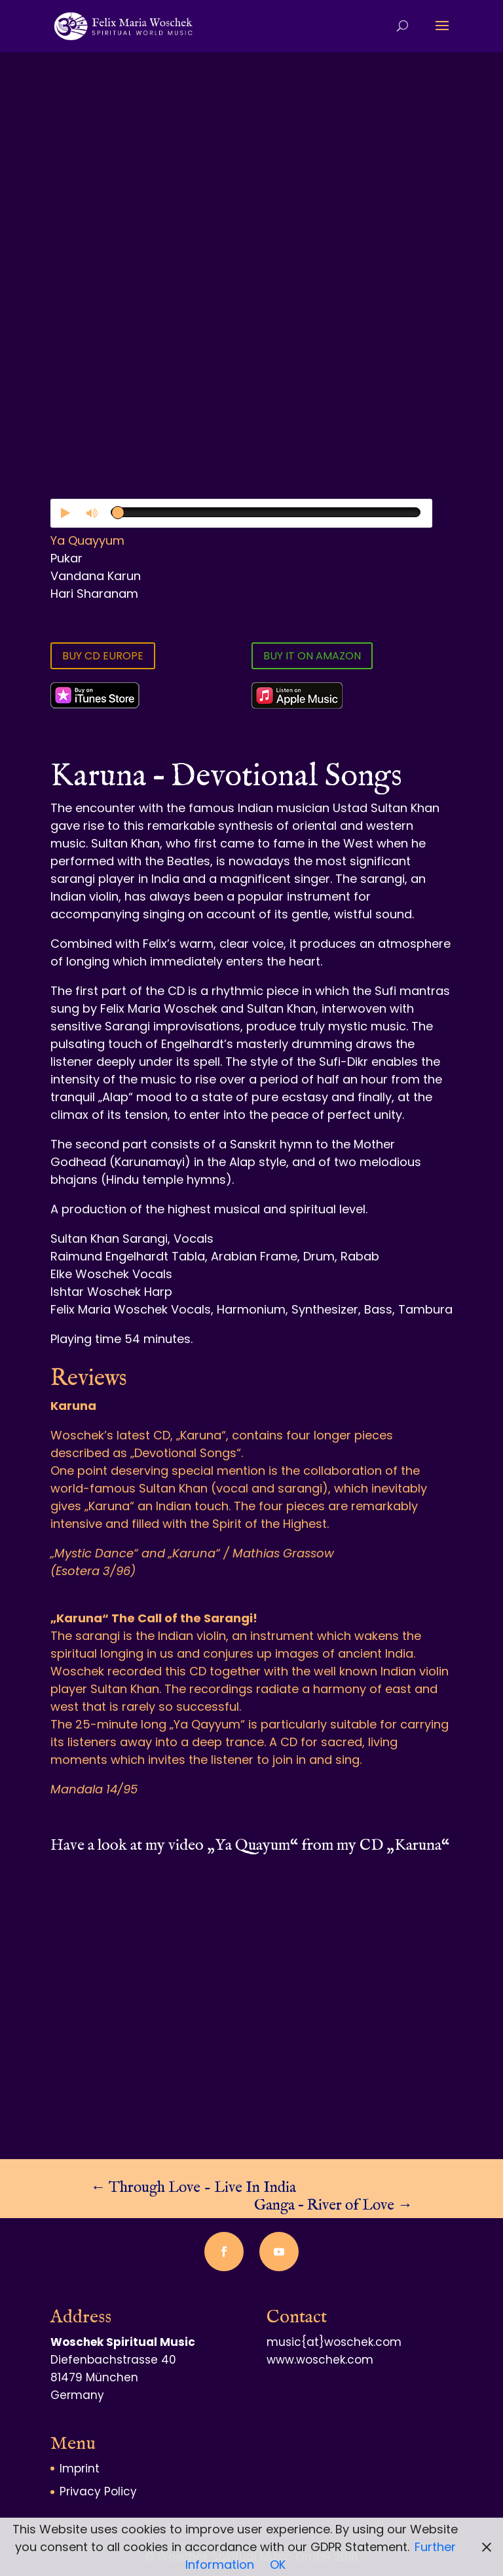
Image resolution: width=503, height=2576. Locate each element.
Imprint (80, 2468)
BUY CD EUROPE (102, 655)
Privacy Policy (98, 2491)
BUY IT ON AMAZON (312, 655)
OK (278, 2564)
